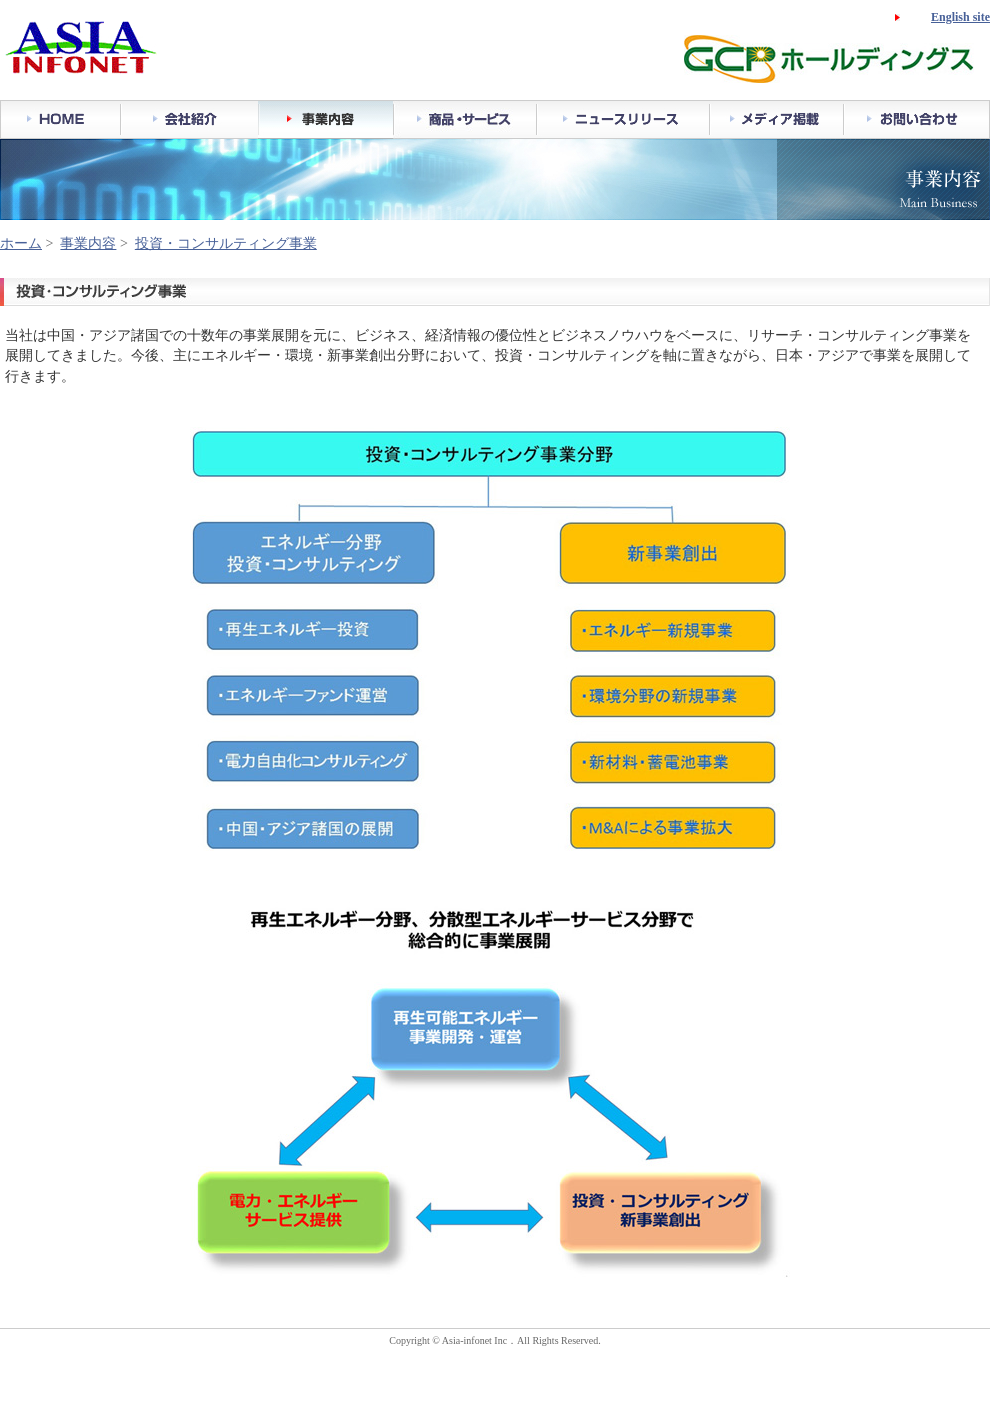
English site (960, 17)
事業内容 (88, 243)
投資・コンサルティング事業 (226, 243)
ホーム (21, 243)
